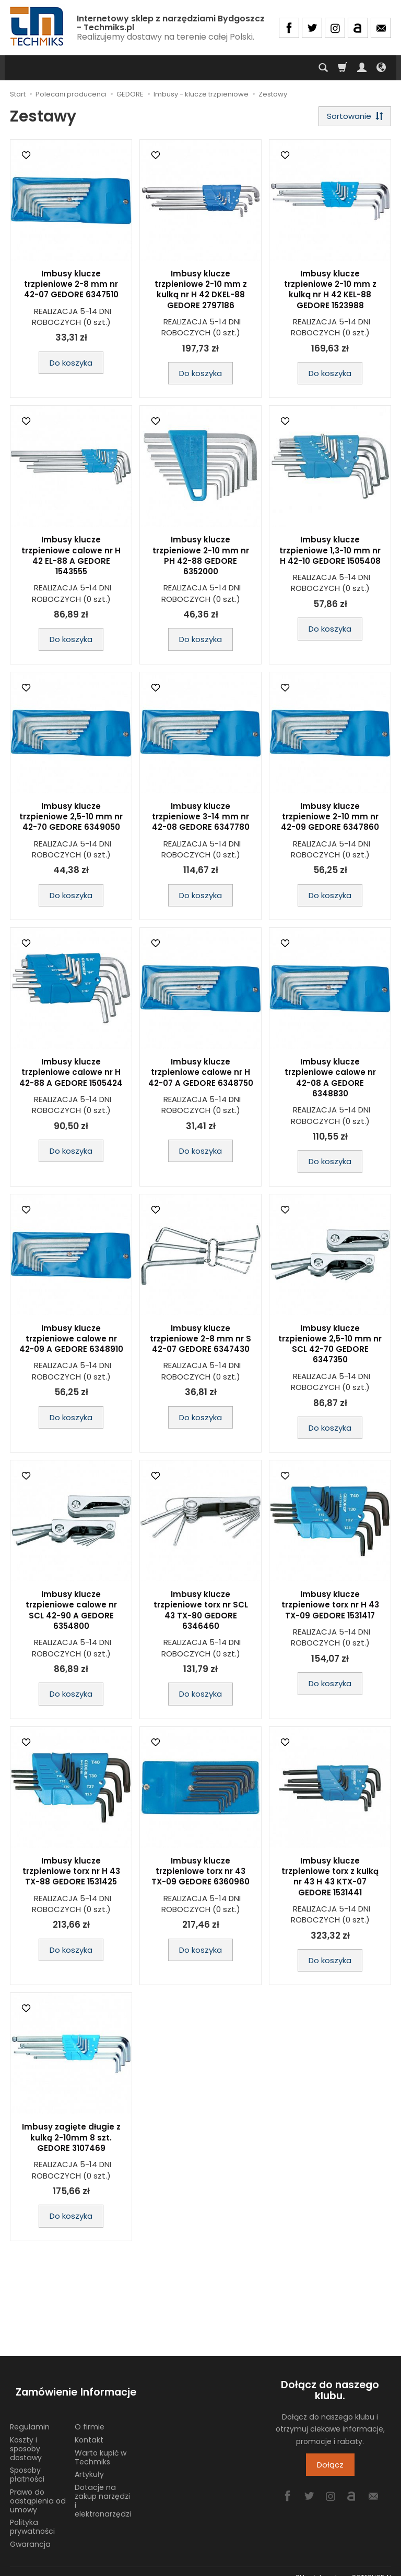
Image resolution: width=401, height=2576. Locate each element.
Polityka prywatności (32, 2515)
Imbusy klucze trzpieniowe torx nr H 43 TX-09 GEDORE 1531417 (330, 1608)
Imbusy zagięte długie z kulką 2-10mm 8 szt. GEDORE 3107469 (71, 2140)
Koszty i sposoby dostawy (26, 2437)
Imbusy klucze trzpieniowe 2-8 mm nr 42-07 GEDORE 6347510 (71, 287)
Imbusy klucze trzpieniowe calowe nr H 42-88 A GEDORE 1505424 (71, 1075)
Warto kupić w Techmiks (100, 2445)
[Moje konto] (362, 67)
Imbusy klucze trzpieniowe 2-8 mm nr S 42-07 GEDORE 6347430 (200, 1341)
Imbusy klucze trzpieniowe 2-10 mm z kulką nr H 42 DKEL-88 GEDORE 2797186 (201, 292)
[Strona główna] (37, 26)
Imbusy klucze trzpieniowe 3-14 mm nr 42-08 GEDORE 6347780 (201, 820)
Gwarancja (30, 2532)
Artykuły (89, 2463)
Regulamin (30, 2415)
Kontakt (89, 2428)
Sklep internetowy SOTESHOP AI (343, 2565)
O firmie (89, 2415)
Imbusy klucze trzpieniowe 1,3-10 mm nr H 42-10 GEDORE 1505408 (330, 553)
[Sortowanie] (352, 117)
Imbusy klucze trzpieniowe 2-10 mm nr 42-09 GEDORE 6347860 (330, 820)
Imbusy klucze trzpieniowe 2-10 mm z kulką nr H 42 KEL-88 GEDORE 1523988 (330, 292)
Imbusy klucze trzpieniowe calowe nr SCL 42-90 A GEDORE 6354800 (71, 1613)
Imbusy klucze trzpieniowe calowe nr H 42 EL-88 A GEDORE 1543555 (71, 558)
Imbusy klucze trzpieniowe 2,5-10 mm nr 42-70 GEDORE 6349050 (71, 820)
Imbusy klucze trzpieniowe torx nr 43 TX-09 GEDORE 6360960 (200, 1874)
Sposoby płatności (27, 2463)
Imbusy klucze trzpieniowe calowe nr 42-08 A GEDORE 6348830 (330, 1080)
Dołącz (330, 2467)
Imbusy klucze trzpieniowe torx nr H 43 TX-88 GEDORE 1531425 (71, 1874)
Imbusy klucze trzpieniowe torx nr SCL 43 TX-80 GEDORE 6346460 (201, 1613)
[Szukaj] (323, 67)
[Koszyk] (342, 67)
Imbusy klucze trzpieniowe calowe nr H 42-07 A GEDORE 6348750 (200, 1075)
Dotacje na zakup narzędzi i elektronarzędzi (103, 2489)
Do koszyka (71, 365)
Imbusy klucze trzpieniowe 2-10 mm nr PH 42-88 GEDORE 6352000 (200, 558)
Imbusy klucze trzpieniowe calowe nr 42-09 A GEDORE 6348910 (71, 1341)
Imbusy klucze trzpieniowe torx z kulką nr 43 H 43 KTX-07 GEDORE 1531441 (330, 1879)
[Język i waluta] (381, 67)
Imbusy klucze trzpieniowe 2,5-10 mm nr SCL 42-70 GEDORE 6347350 (330, 1346)
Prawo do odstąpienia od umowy (38, 2489)
